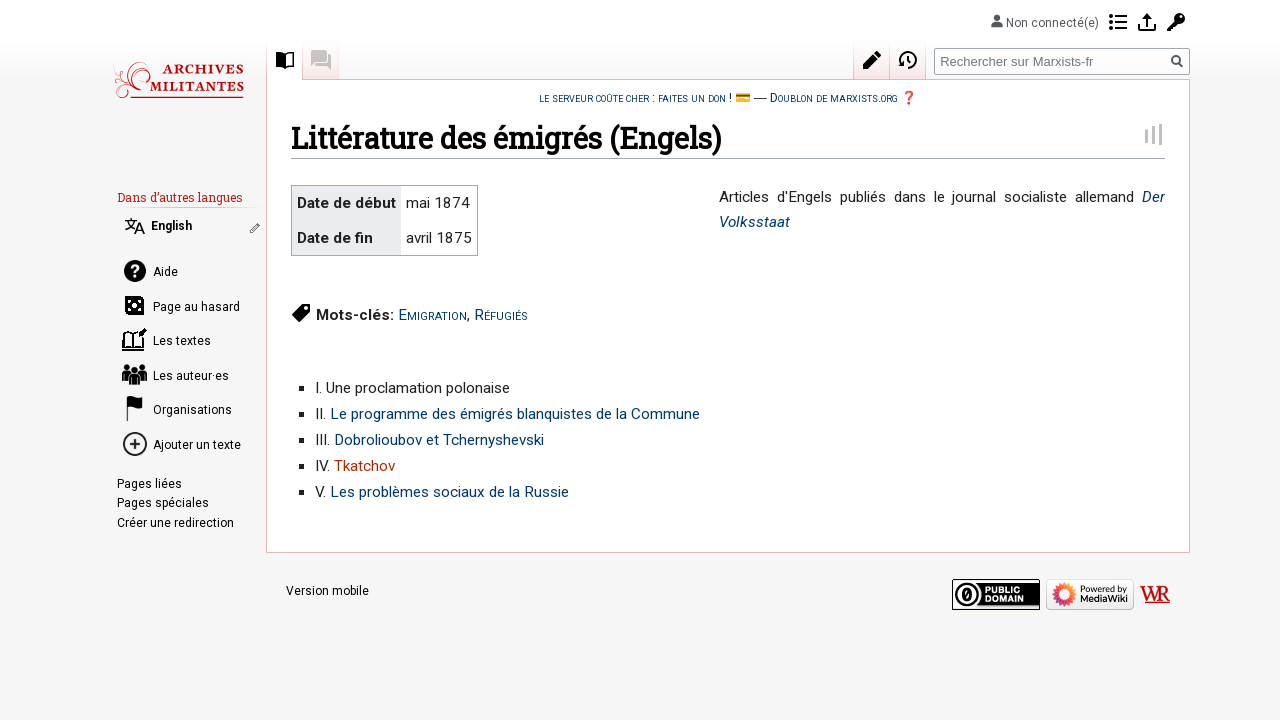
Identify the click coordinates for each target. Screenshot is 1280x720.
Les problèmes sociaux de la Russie (449, 492)
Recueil (285, 60)
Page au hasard (196, 307)
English (171, 226)
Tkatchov (364, 466)
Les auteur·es (191, 376)
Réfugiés (501, 315)
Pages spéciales (163, 503)
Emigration (432, 315)
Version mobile (327, 591)
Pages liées (149, 484)
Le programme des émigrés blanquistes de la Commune (515, 414)
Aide (165, 272)
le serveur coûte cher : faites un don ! (635, 97)
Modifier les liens (257, 228)
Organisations (192, 410)
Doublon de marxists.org (834, 97)
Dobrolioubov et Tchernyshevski (439, 440)
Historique (908, 60)
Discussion (321, 60)
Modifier (872, 60)
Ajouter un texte (197, 445)
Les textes (182, 341)
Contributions (1118, 22)
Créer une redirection (175, 523)
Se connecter (1147, 22)
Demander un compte (1176, 22)
